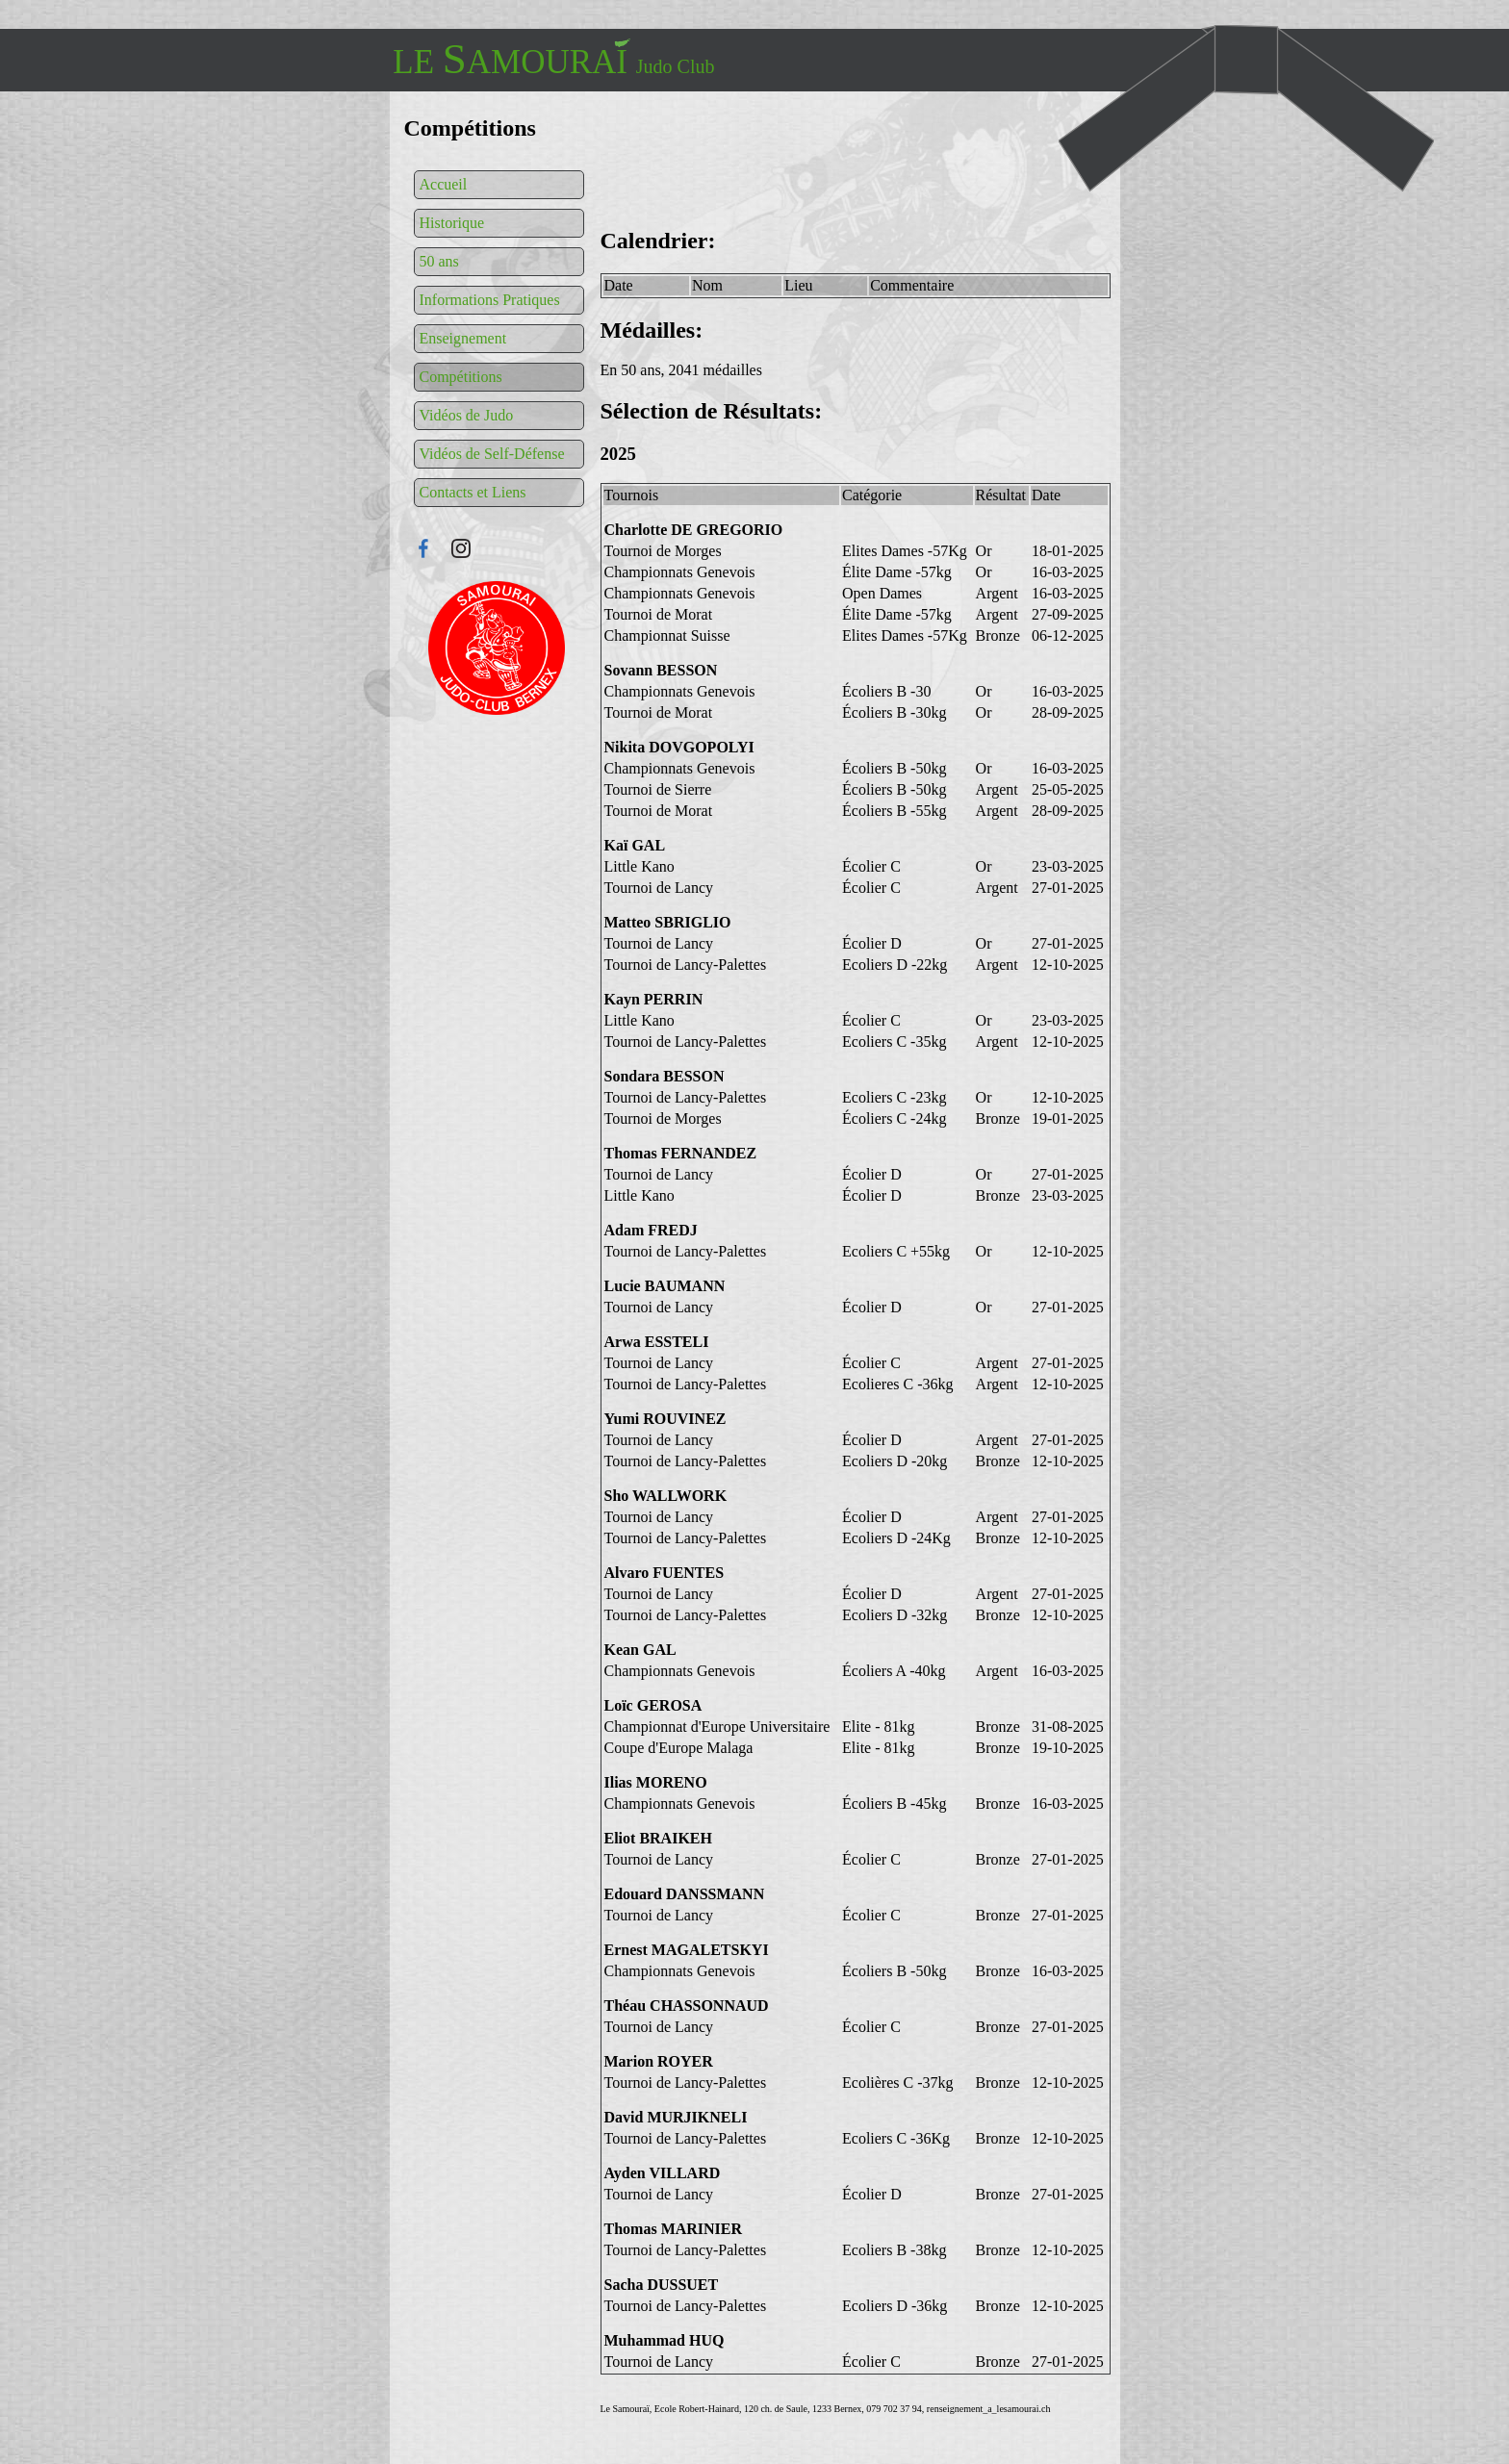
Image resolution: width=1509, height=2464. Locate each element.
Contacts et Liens (473, 492)
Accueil (444, 184)
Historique (452, 223)
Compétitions (461, 376)
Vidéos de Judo (467, 415)
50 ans (439, 261)
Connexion (496, 648)
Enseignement (463, 338)
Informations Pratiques (490, 300)
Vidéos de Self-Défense (492, 453)
